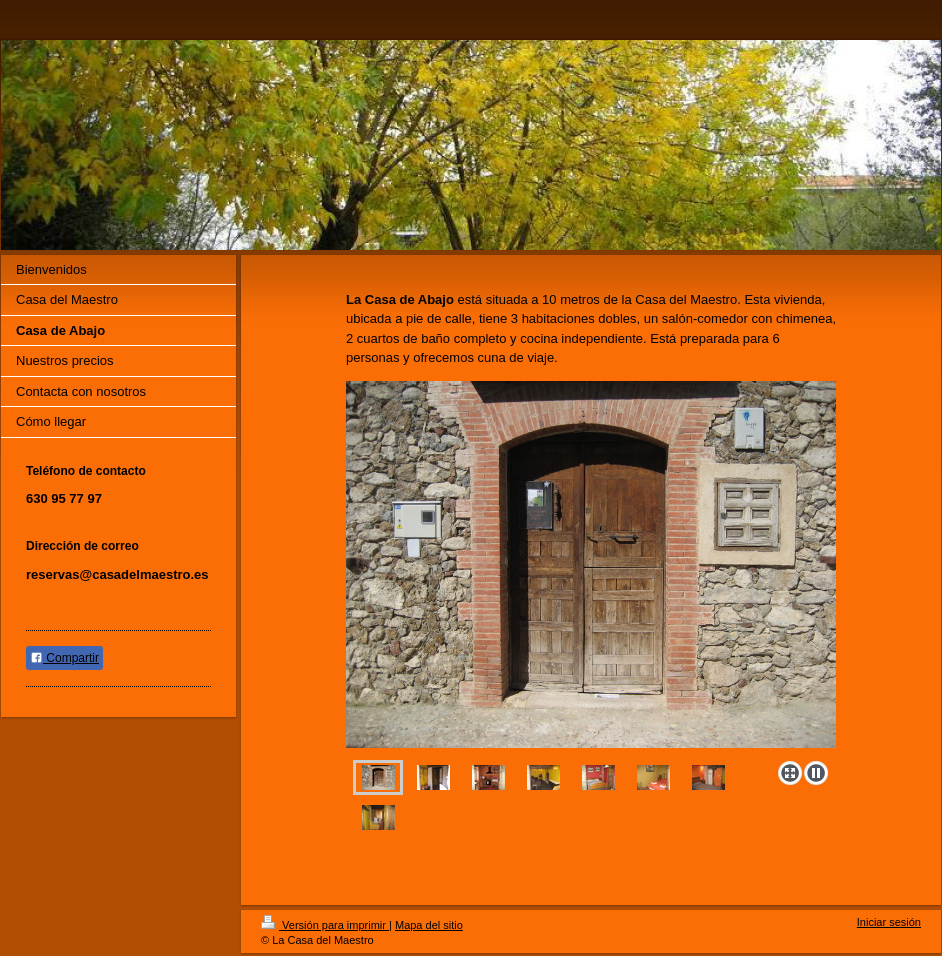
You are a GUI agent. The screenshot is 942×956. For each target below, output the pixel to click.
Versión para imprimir (325, 925)
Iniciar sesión (889, 922)
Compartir (64, 658)
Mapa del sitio (429, 925)
